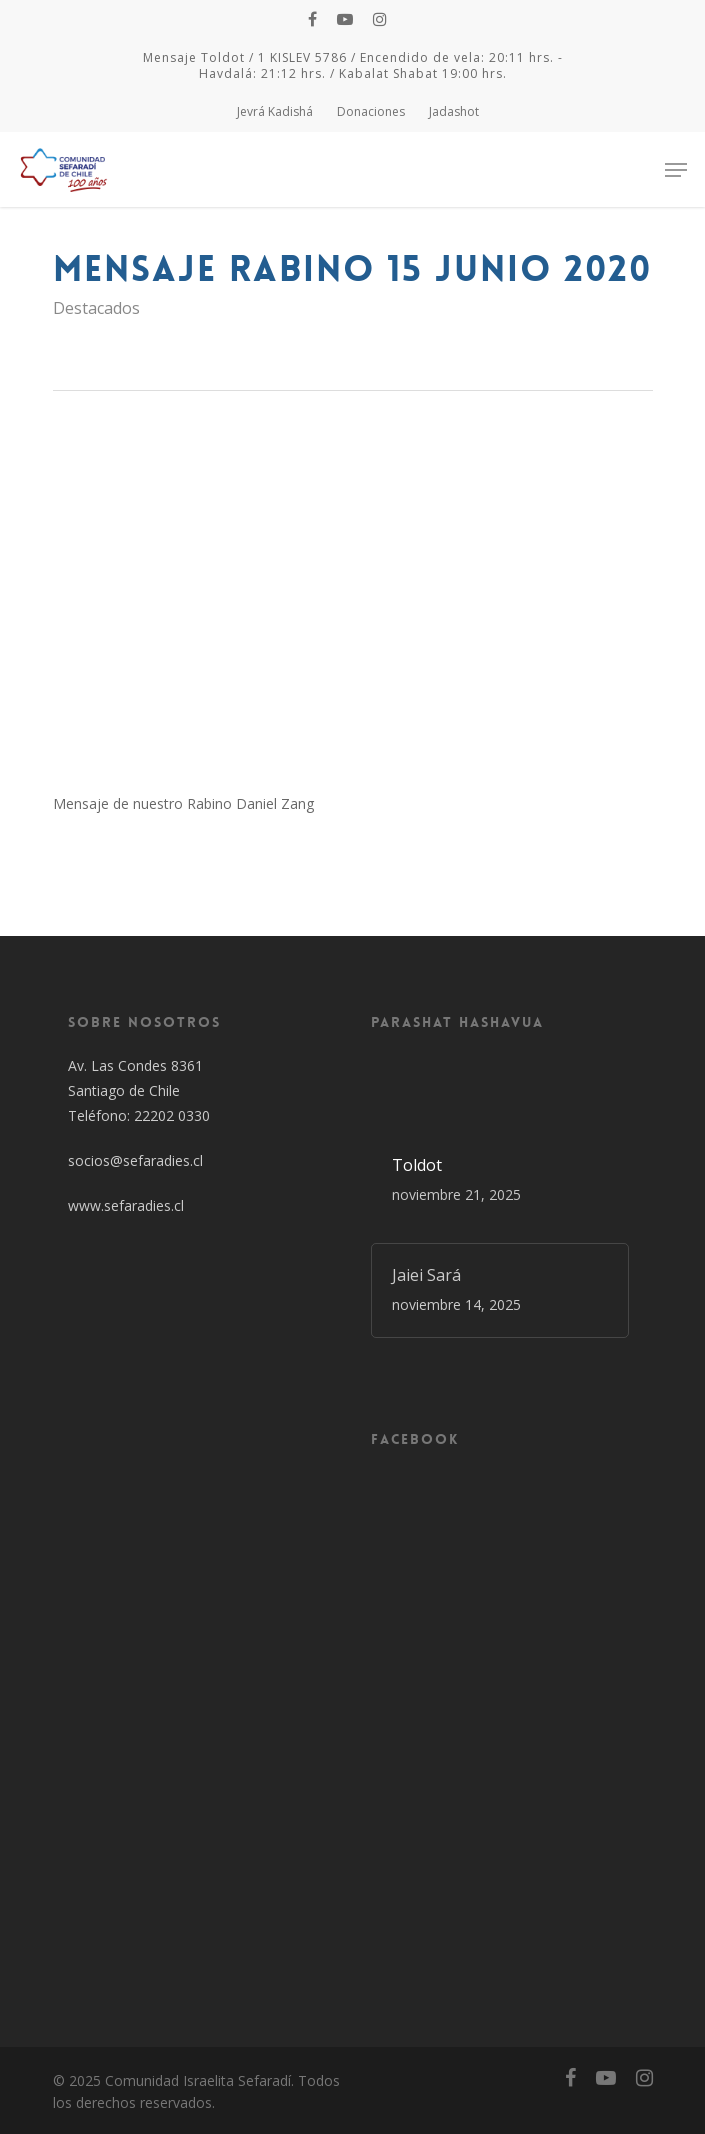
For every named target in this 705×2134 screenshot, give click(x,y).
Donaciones (371, 111)
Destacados (96, 308)
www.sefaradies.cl (126, 1205)
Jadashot (454, 111)
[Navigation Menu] (676, 170)
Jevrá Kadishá (275, 111)
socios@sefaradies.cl (135, 1160)
